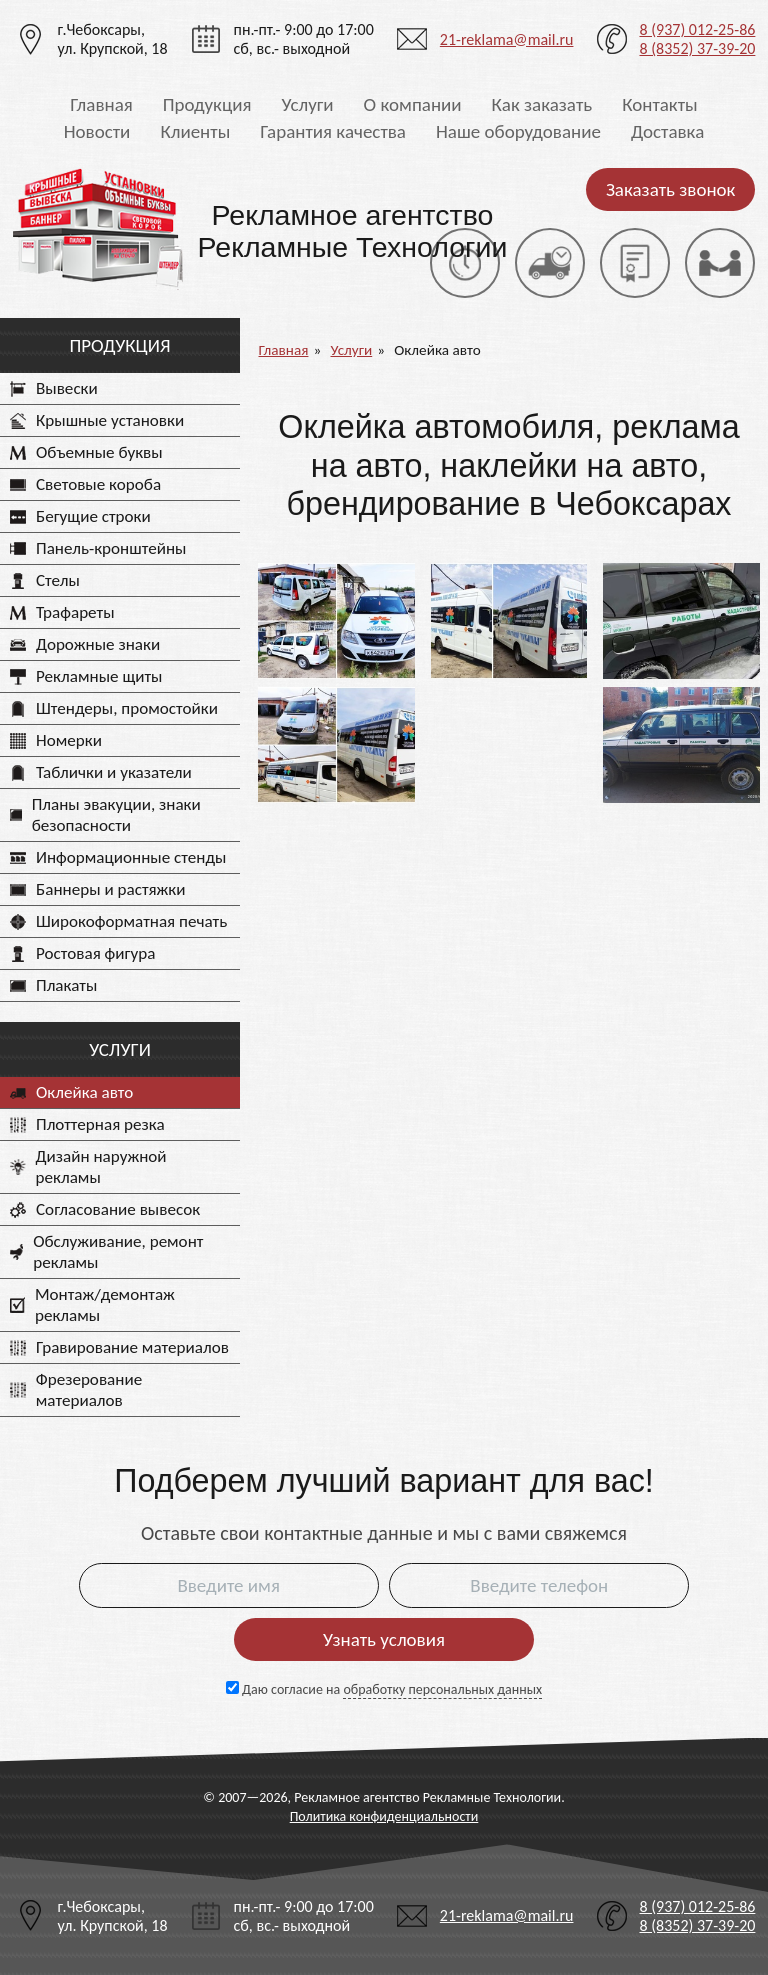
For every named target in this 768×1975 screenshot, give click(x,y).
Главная (101, 104)
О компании (413, 104)
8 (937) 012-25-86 (697, 29)
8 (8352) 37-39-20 (697, 48)
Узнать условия (384, 1639)
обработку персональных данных (442, 1689)
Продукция (207, 104)
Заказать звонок (671, 189)
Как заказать (542, 104)
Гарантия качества (333, 131)
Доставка (667, 131)
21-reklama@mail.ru (507, 39)
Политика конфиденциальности (384, 1816)
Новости (97, 131)
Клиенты (195, 131)
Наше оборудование (518, 131)
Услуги (307, 104)
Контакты (660, 104)
